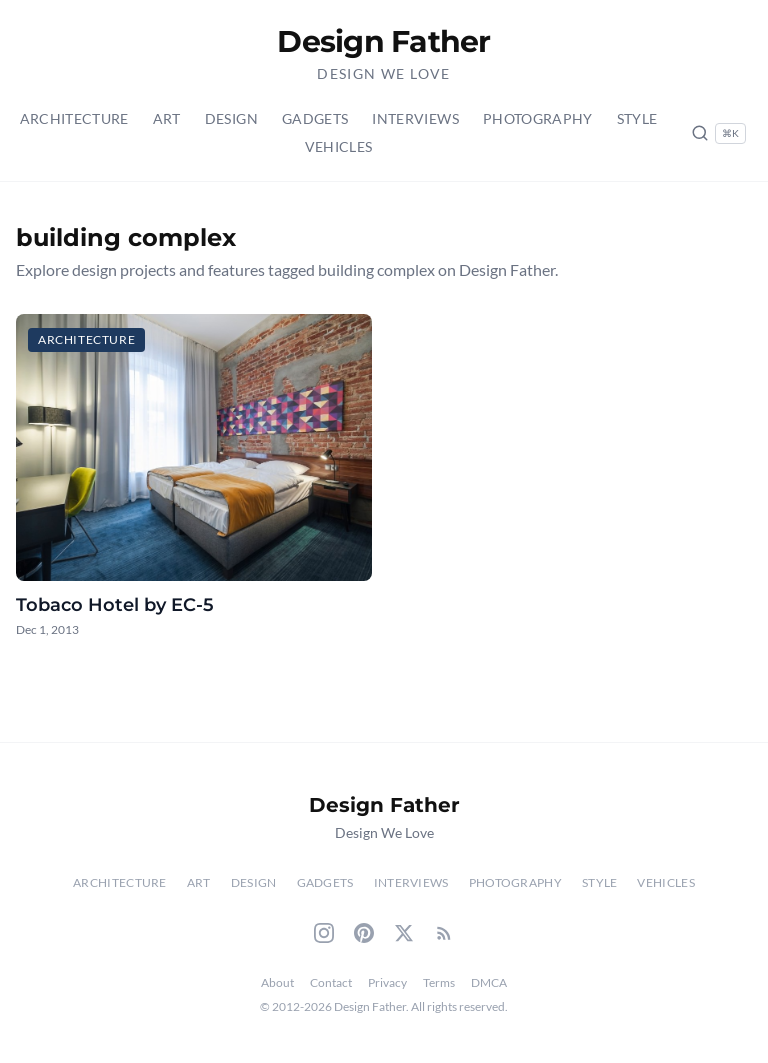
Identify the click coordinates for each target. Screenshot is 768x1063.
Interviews (415, 118)
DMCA (489, 982)
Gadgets (315, 118)
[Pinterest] (364, 933)
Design (231, 118)
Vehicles (339, 146)
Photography (538, 118)
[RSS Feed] (444, 933)
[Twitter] (404, 933)
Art (167, 118)
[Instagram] (324, 933)
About (277, 982)
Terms (439, 982)
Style (637, 118)
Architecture (74, 118)
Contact (331, 982)
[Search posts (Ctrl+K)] (718, 133)
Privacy (387, 982)
